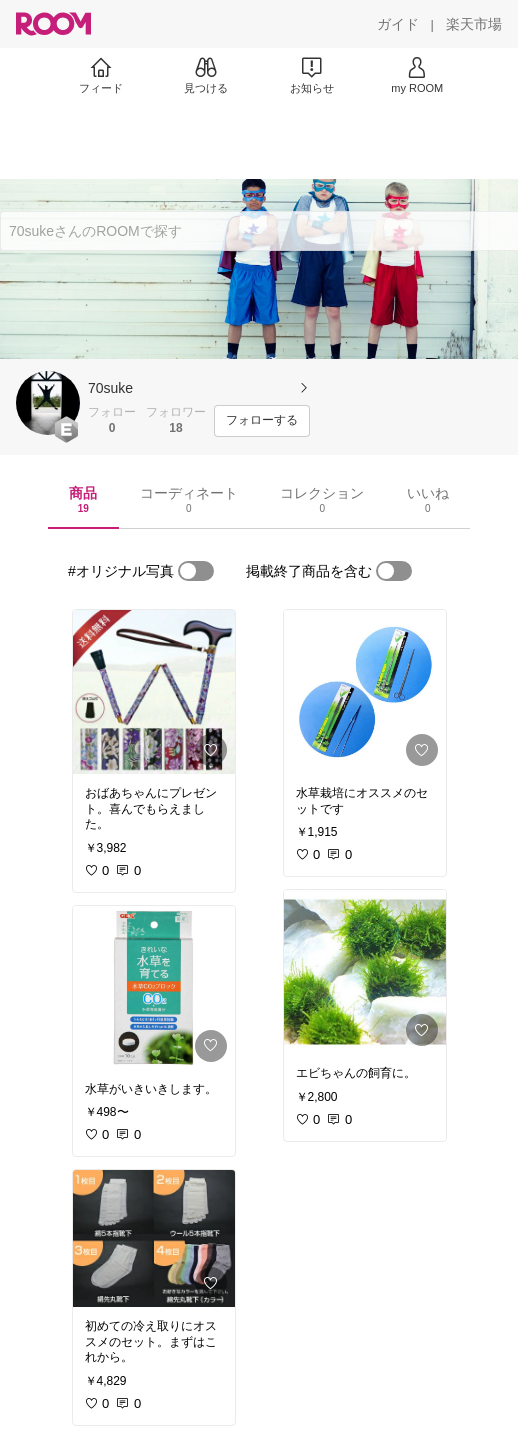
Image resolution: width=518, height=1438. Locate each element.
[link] (154, 692)
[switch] (196, 571)
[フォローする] (262, 421)
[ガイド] (398, 24)
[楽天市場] (474, 24)
